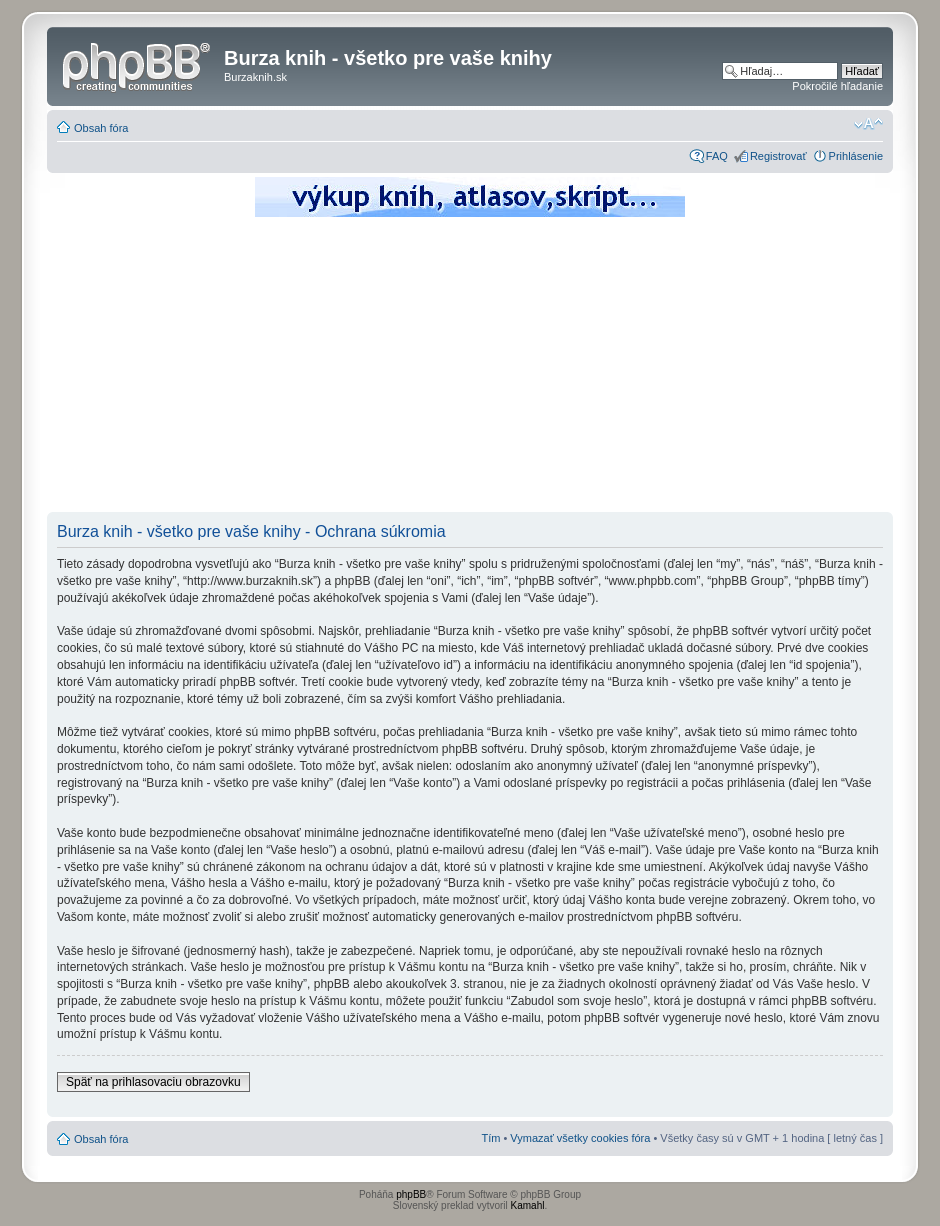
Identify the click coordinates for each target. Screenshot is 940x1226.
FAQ (717, 156)
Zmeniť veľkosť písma (868, 124)
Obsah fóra (101, 128)
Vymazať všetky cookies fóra (580, 1138)
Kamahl (528, 1205)
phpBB (411, 1194)
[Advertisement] (470, 370)
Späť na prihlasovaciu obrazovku (153, 1082)
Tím (490, 1138)
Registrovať (778, 156)
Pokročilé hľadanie (837, 86)
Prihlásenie (856, 156)
